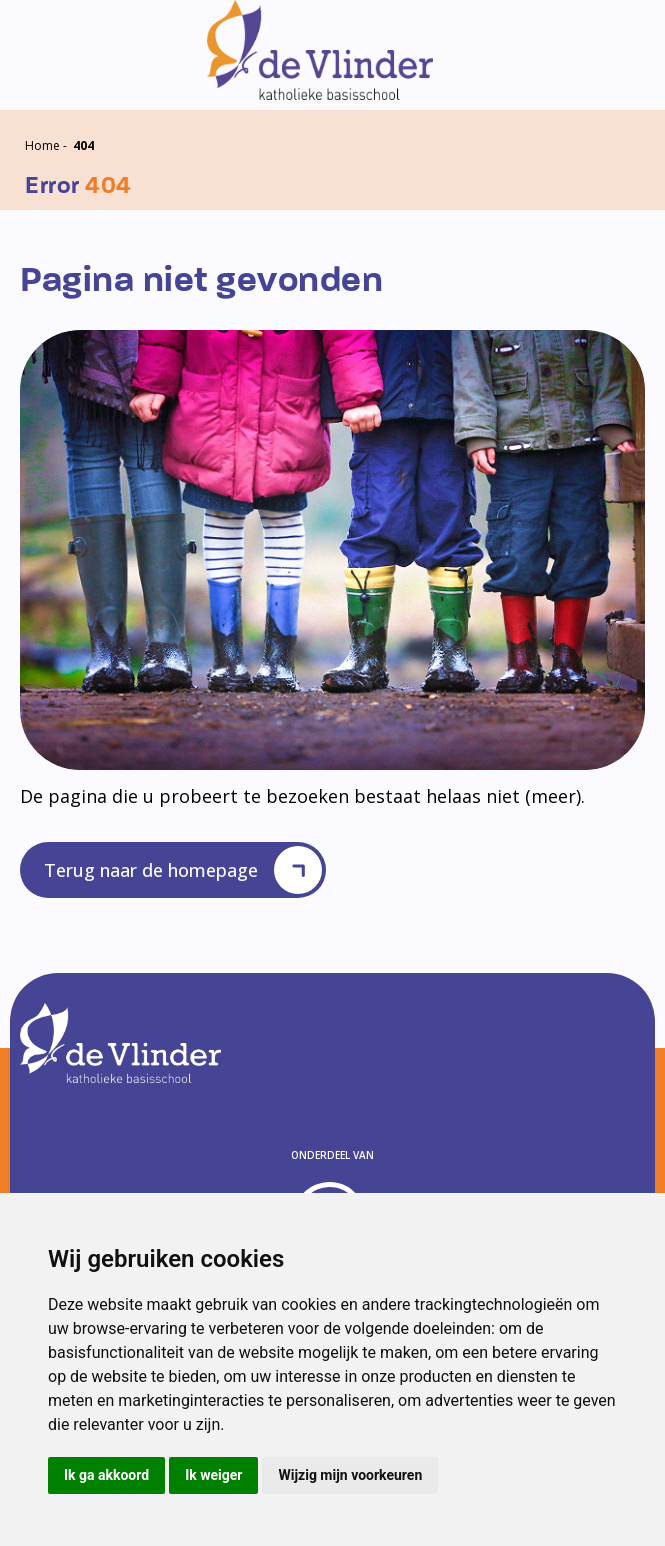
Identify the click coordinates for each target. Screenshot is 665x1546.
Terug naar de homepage (183, 870)
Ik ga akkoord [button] (106, 1475)
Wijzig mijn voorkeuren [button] (350, 1475)
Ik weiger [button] (213, 1475)
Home (42, 145)
